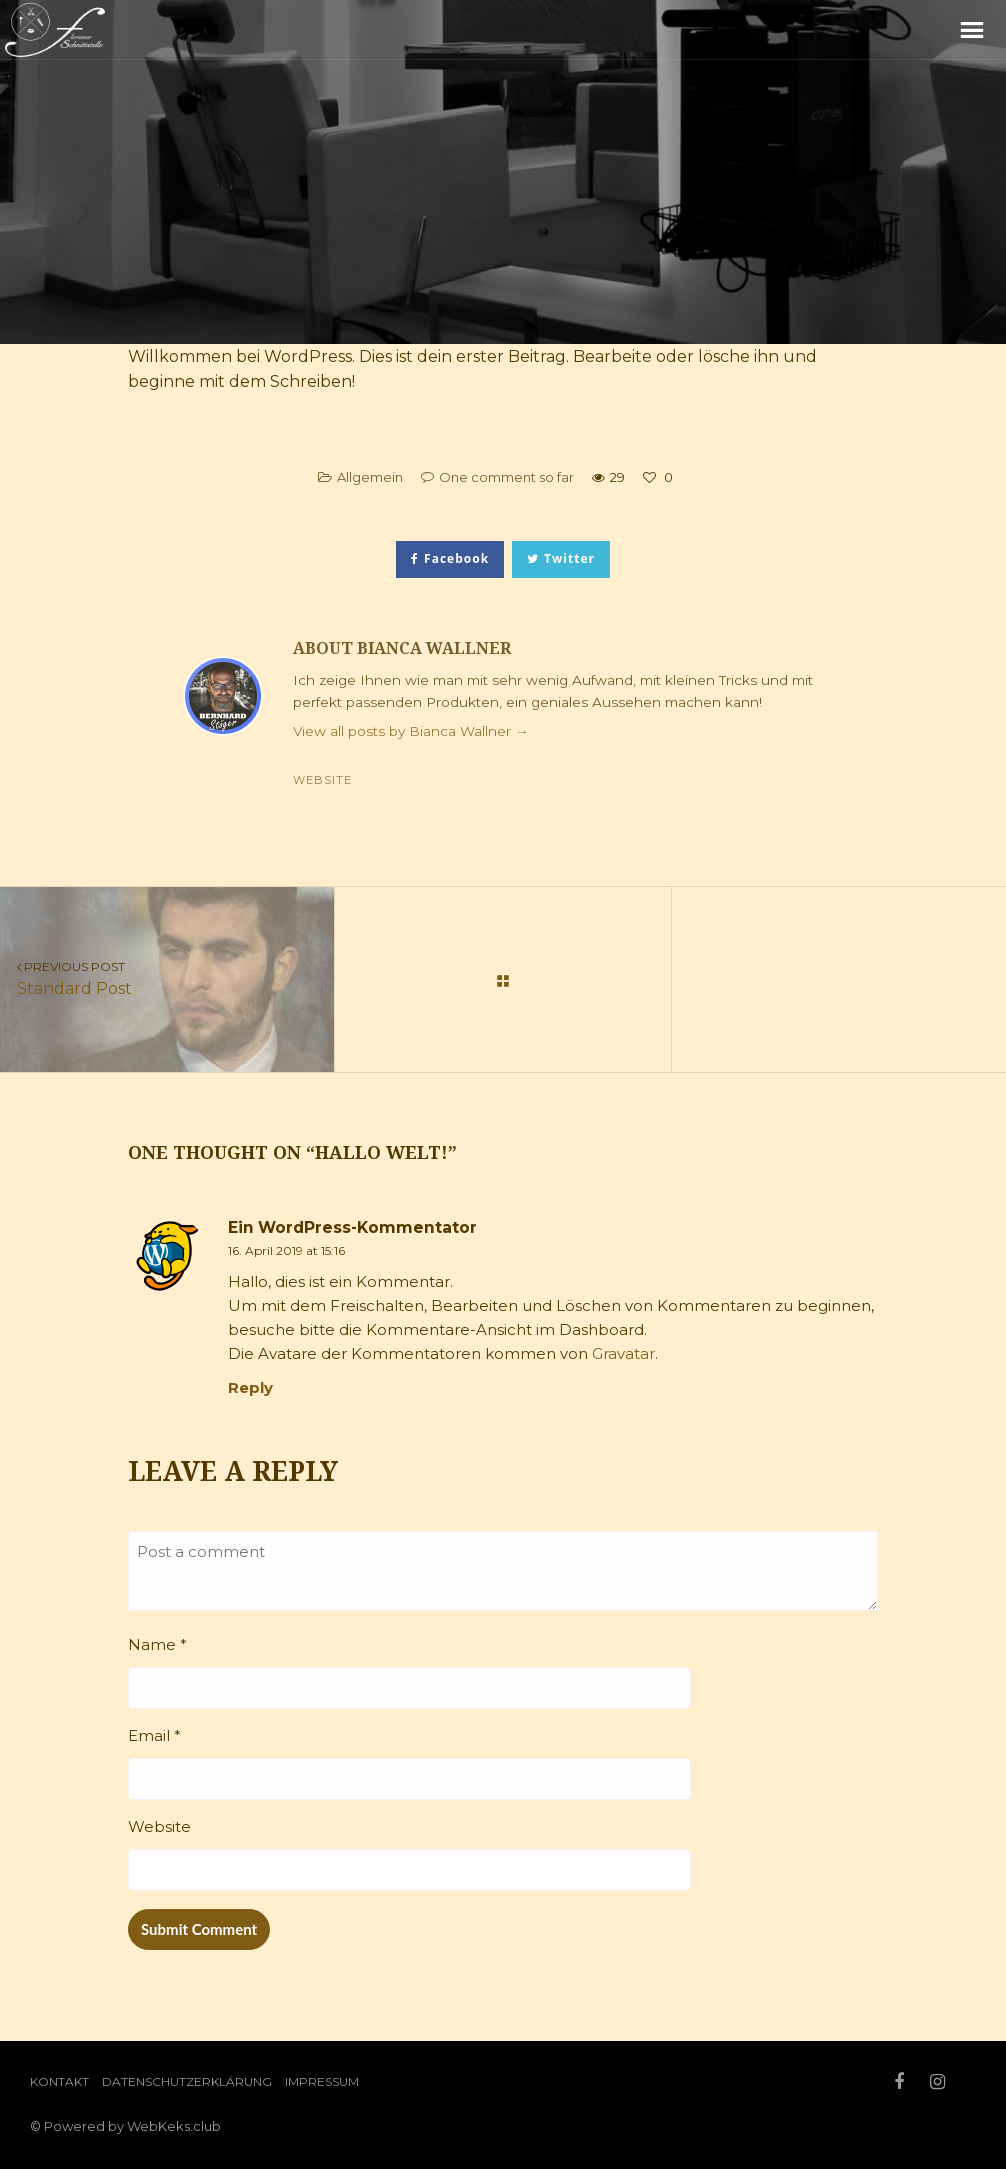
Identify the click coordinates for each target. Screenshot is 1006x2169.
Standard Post (167, 977)
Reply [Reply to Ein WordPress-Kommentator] (250, 1387)
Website (322, 780)
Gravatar (623, 1353)
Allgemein (370, 477)
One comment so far (506, 477)
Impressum (322, 2081)
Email (154, 1735)
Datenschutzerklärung (187, 2081)
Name (157, 1644)
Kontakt (59, 2081)
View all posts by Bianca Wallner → (411, 731)
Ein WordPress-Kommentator (352, 1227)
